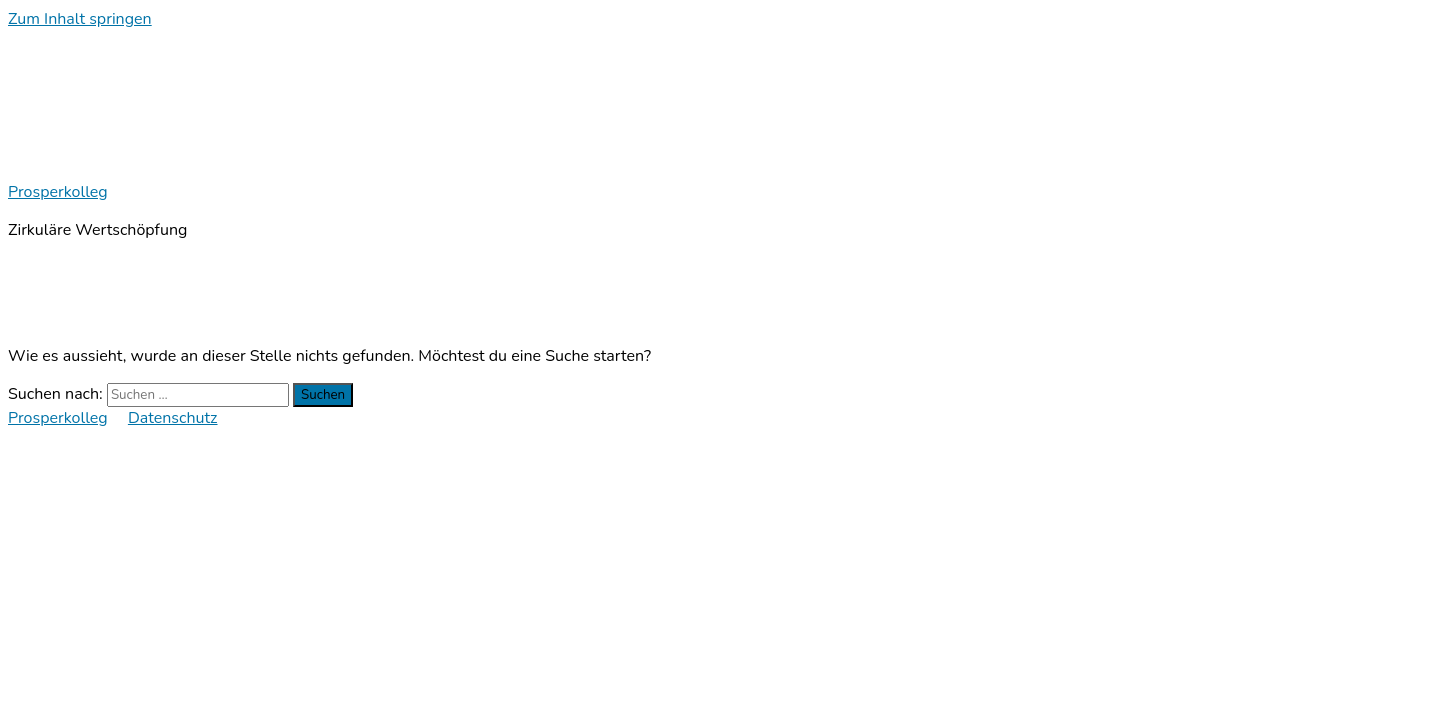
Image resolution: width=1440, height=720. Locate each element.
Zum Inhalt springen (80, 19)
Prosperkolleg (58, 192)
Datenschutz (173, 418)
